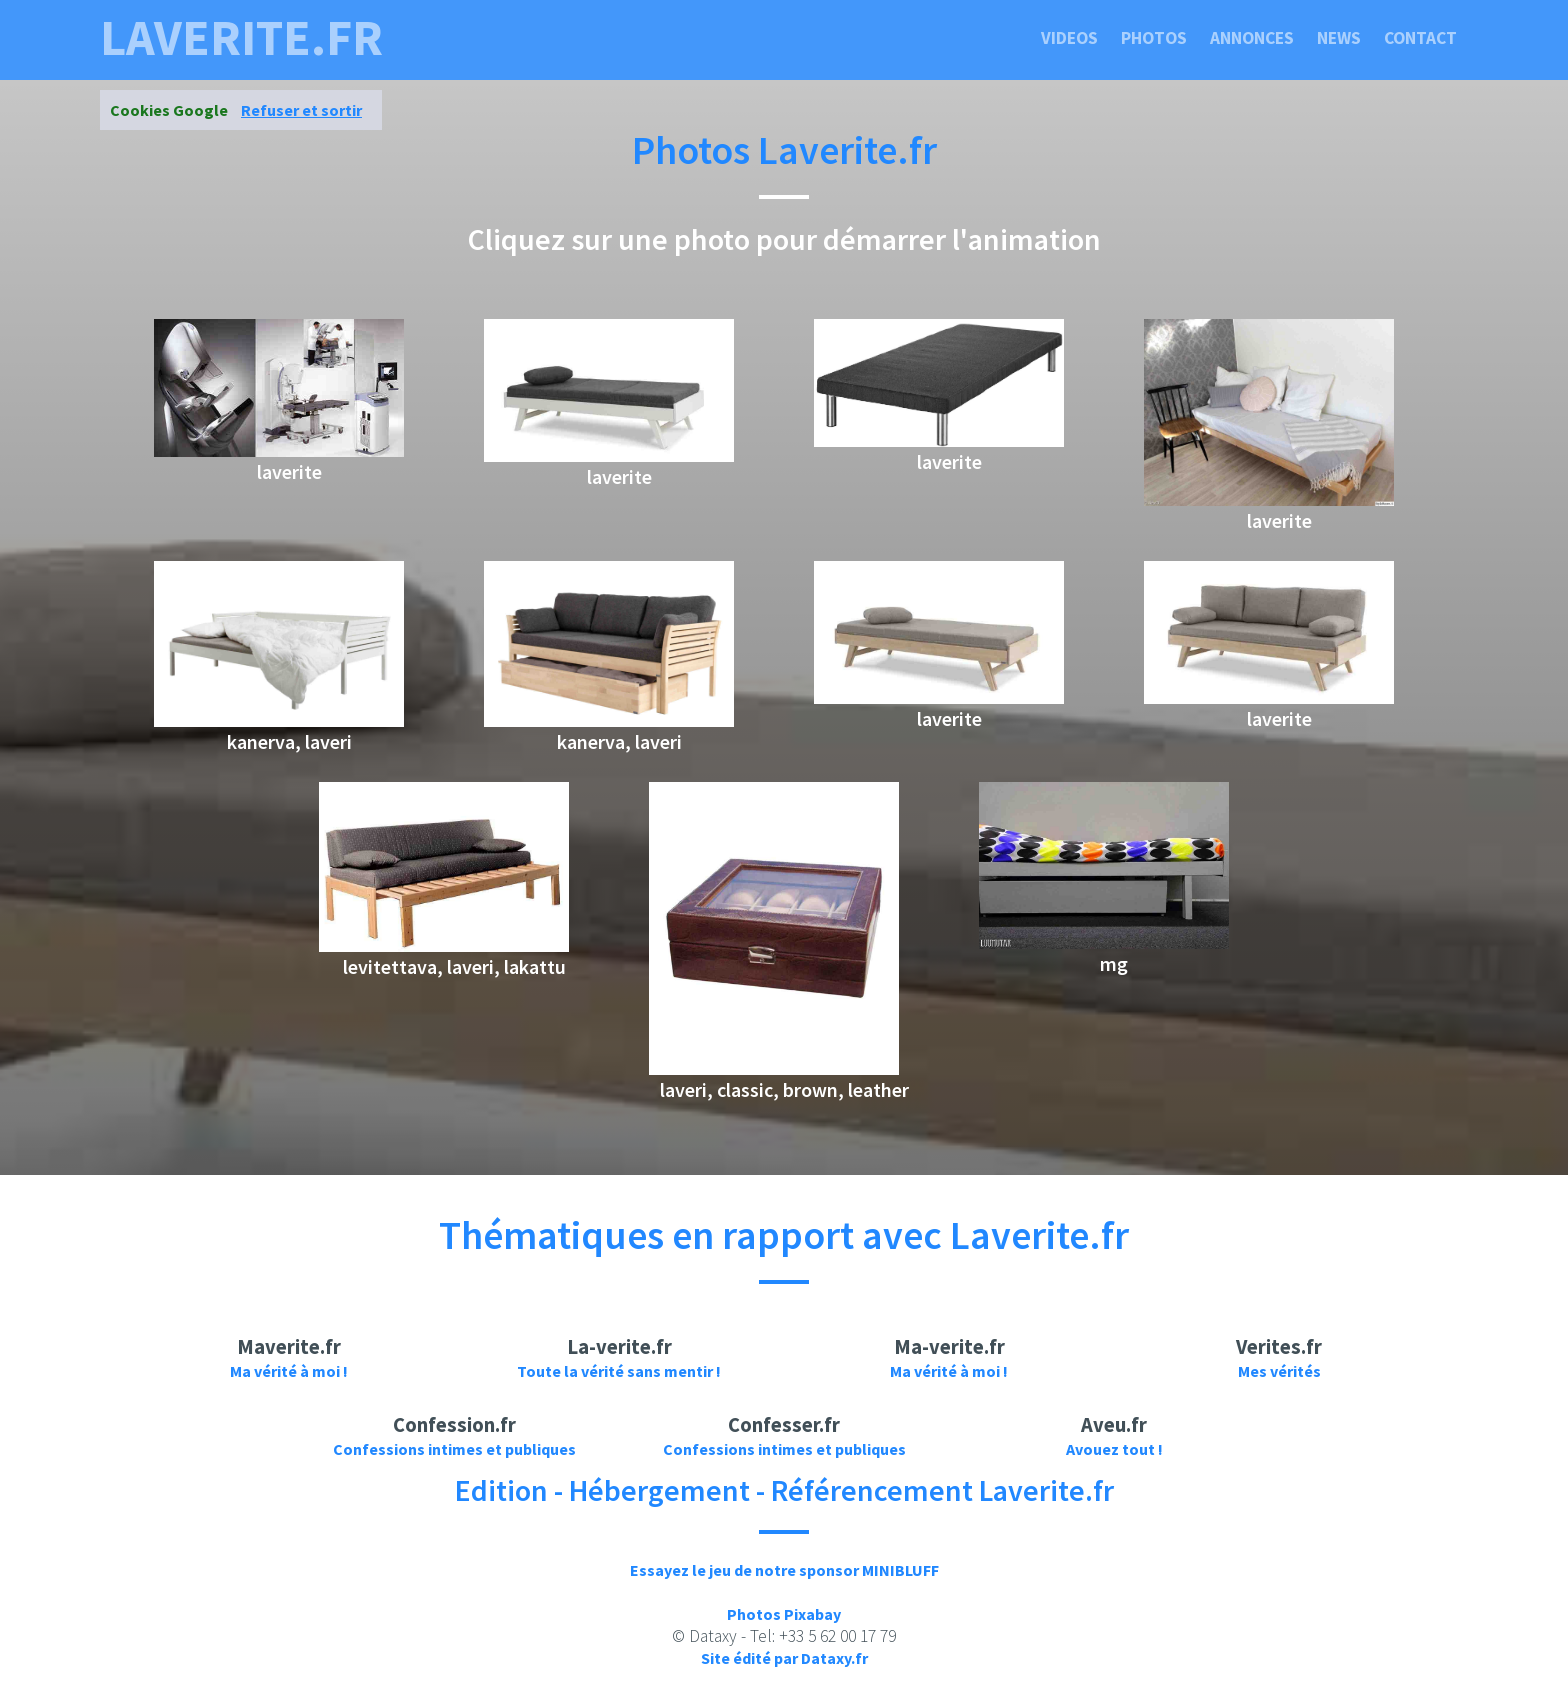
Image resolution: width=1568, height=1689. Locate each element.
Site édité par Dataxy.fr (784, 1658)
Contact (1420, 38)
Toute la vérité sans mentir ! (619, 1371)
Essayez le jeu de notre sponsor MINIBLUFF (784, 1570)
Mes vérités (1279, 1371)
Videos (1069, 38)
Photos (1154, 38)
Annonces (1252, 38)
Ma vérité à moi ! (289, 1371)
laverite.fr (241, 38)
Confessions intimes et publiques (454, 1449)
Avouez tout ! (1114, 1449)
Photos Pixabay (784, 1614)
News (1339, 38)
